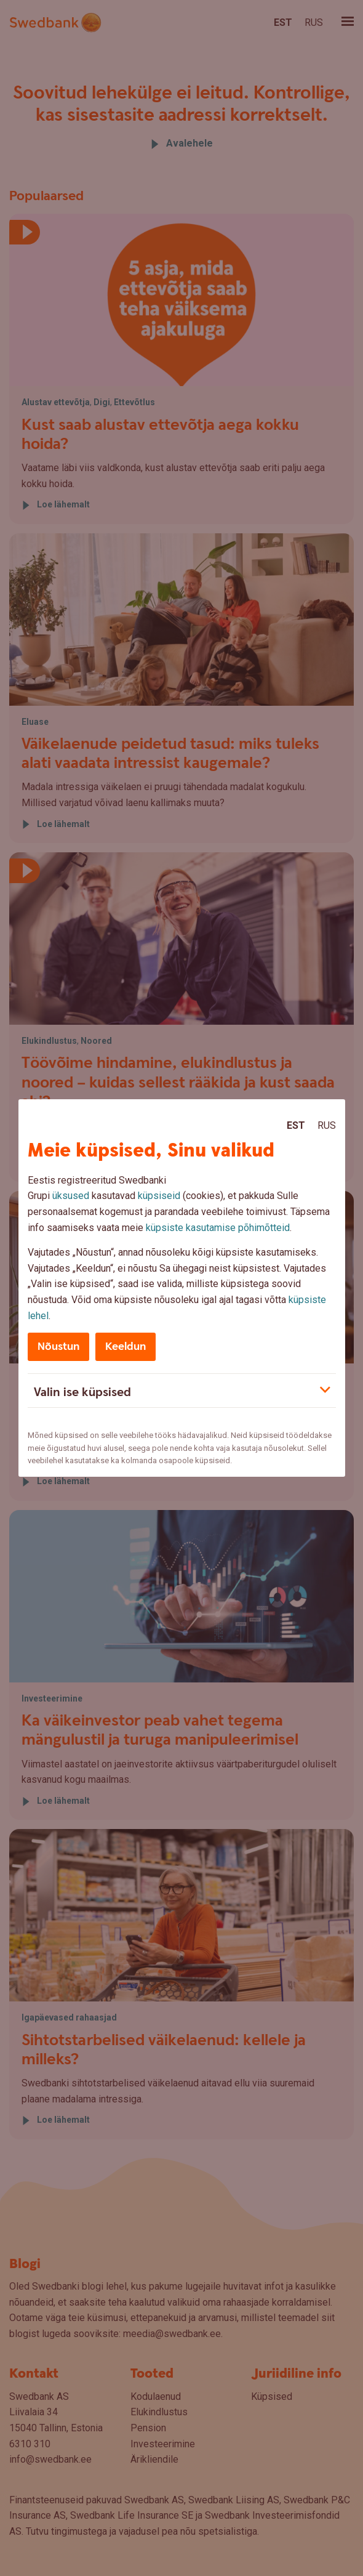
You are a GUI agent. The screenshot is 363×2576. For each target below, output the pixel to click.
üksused (70, 1195)
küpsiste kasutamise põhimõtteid (218, 1227)
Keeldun (125, 1346)
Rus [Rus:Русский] (326, 1125)
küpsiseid (159, 1195)
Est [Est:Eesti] (296, 1125)
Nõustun (58, 1346)
